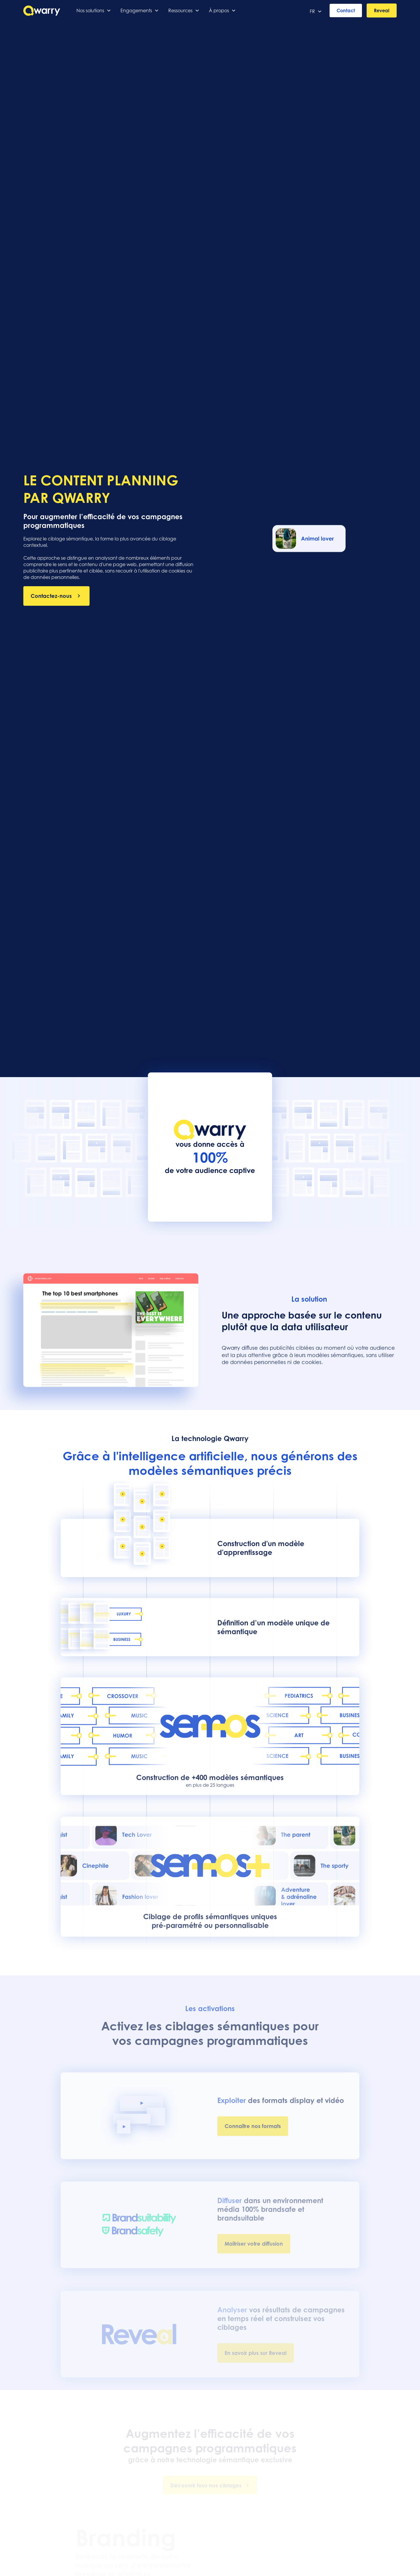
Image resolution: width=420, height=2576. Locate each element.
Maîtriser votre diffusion (254, 2248)
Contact (346, 10)
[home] (41, 11)
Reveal (381, 10)
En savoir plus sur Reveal (255, 2356)
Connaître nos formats (253, 2132)
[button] (94, 10)
